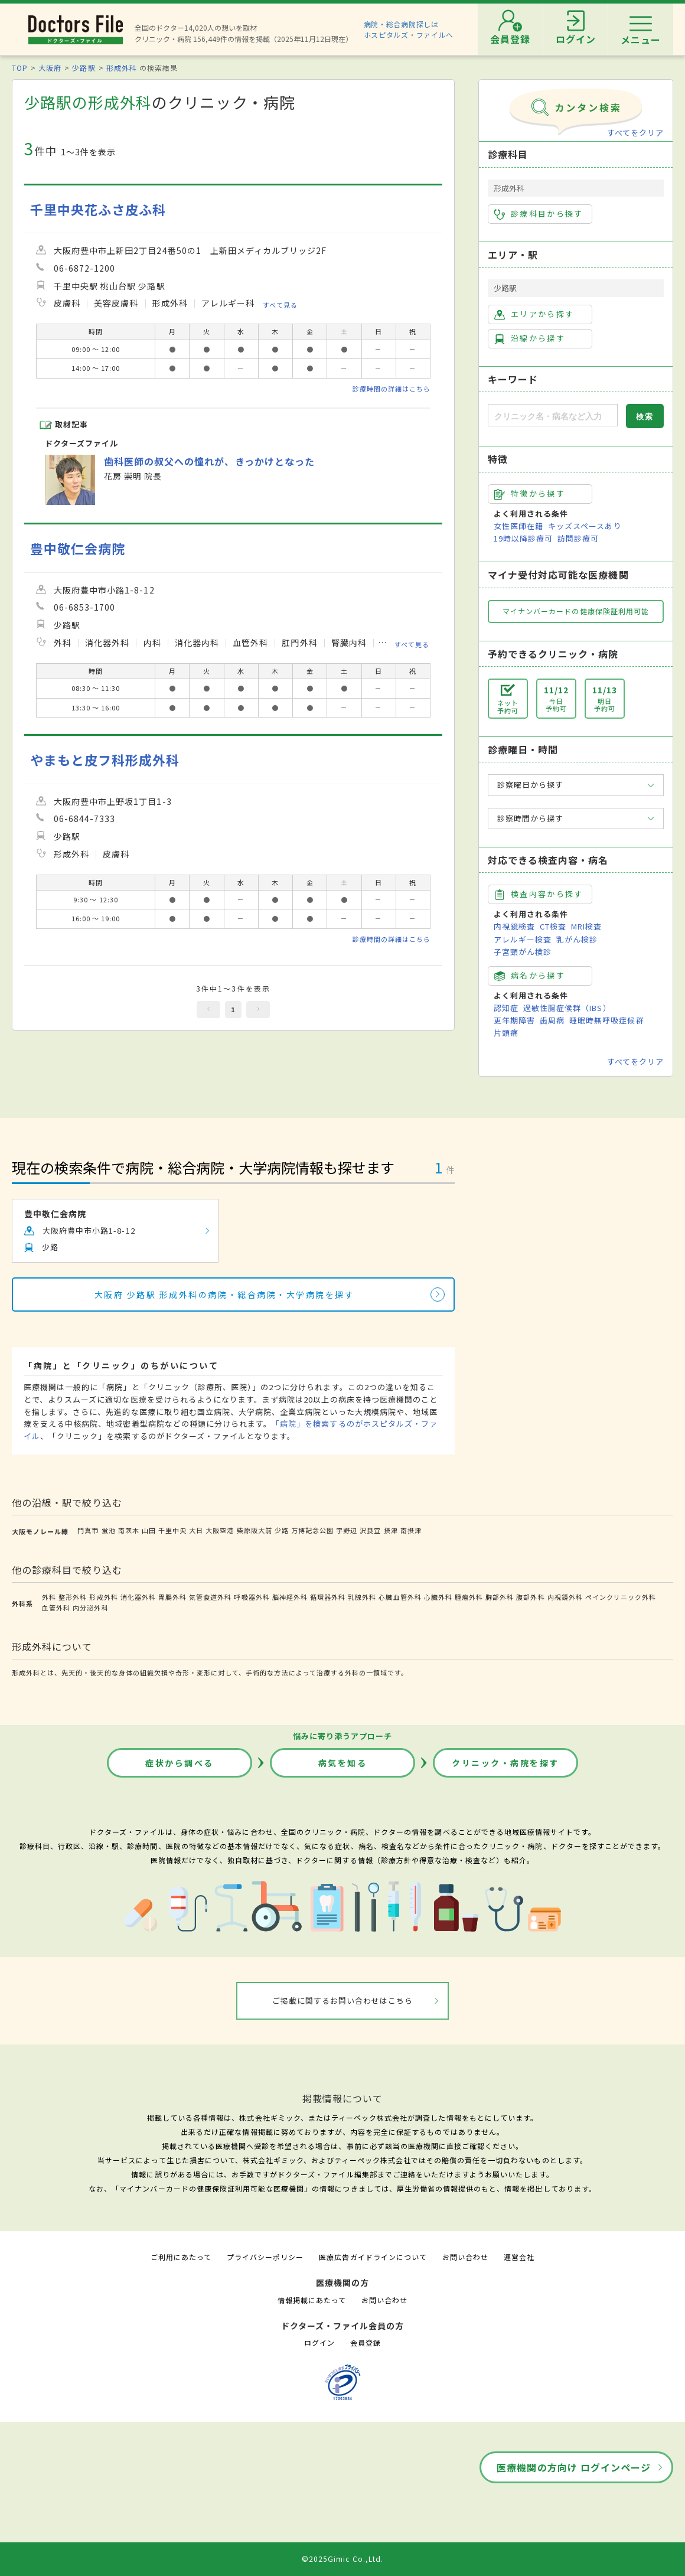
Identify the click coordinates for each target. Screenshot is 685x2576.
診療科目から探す (538, 214)
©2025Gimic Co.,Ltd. (342, 2559)
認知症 (506, 1007)
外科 (49, 1597)
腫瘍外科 (469, 1597)
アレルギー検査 (523, 939)
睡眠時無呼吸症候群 (606, 1020)
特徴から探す (529, 494)
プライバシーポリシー (265, 2257)
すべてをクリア (635, 132)
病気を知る (342, 1763)
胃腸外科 (172, 1597)
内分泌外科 (90, 1607)
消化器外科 (138, 1597)
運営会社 (519, 2257)
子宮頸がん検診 (523, 951)
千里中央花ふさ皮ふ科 (98, 209)
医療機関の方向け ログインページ (574, 2467)
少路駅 (83, 68)
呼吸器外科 (251, 1597)
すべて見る (280, 304)
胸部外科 (499, 1597)
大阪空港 (220, 1530)
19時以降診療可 (523, 538)
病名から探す (529, 976)
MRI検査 (586, 926)
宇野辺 (346, 1530)
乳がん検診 (577, 939)
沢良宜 (370, 1530)
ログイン (319, 2342)
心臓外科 (438, 1597)
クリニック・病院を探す (505, 1763)
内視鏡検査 (514, 926)
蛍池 (109, 1530)
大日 (196, 1530)
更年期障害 (514, 1020)
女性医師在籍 (518, 525)
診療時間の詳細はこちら (391, 388)
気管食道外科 (210, 1597)
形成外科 (121, 68)
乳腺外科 (362, 1597)
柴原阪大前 (254, 1530)
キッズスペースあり (584, 525)
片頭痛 (506, 1032)
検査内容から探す (538, 894)
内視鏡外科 (565, 1597)
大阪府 (49, 68)
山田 (149, 1530)
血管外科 (56, 1607)
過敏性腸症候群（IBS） (567, 1007)
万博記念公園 (312, 1530)
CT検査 (553, 926)
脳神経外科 (290, 1597)
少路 (282, 1530)
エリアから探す (534, 314)
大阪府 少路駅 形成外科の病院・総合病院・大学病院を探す (224, 1294)
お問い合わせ (465, 2257)
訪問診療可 (578, 538)
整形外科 (72, 1597)
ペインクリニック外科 (620, 1597)
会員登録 (365, 2342)
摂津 (391, 1530)
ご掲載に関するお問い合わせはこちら (342, 2000)
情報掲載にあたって (312, 2300)
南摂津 (411, 1530)
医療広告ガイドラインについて (373, 2257)
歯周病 (552, 1020)
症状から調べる (179, 1763)
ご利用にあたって (181, 2257)
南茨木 (128, 1530)
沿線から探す (529, 338)
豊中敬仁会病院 (77, 548)
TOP (20, 68)
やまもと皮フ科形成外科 (105, 760)
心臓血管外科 (400, 1597)
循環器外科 (327, 1597)
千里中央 (172, 1530)
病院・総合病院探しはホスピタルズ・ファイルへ (409, 29)
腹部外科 (530, 1597)
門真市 (88, 1530)
